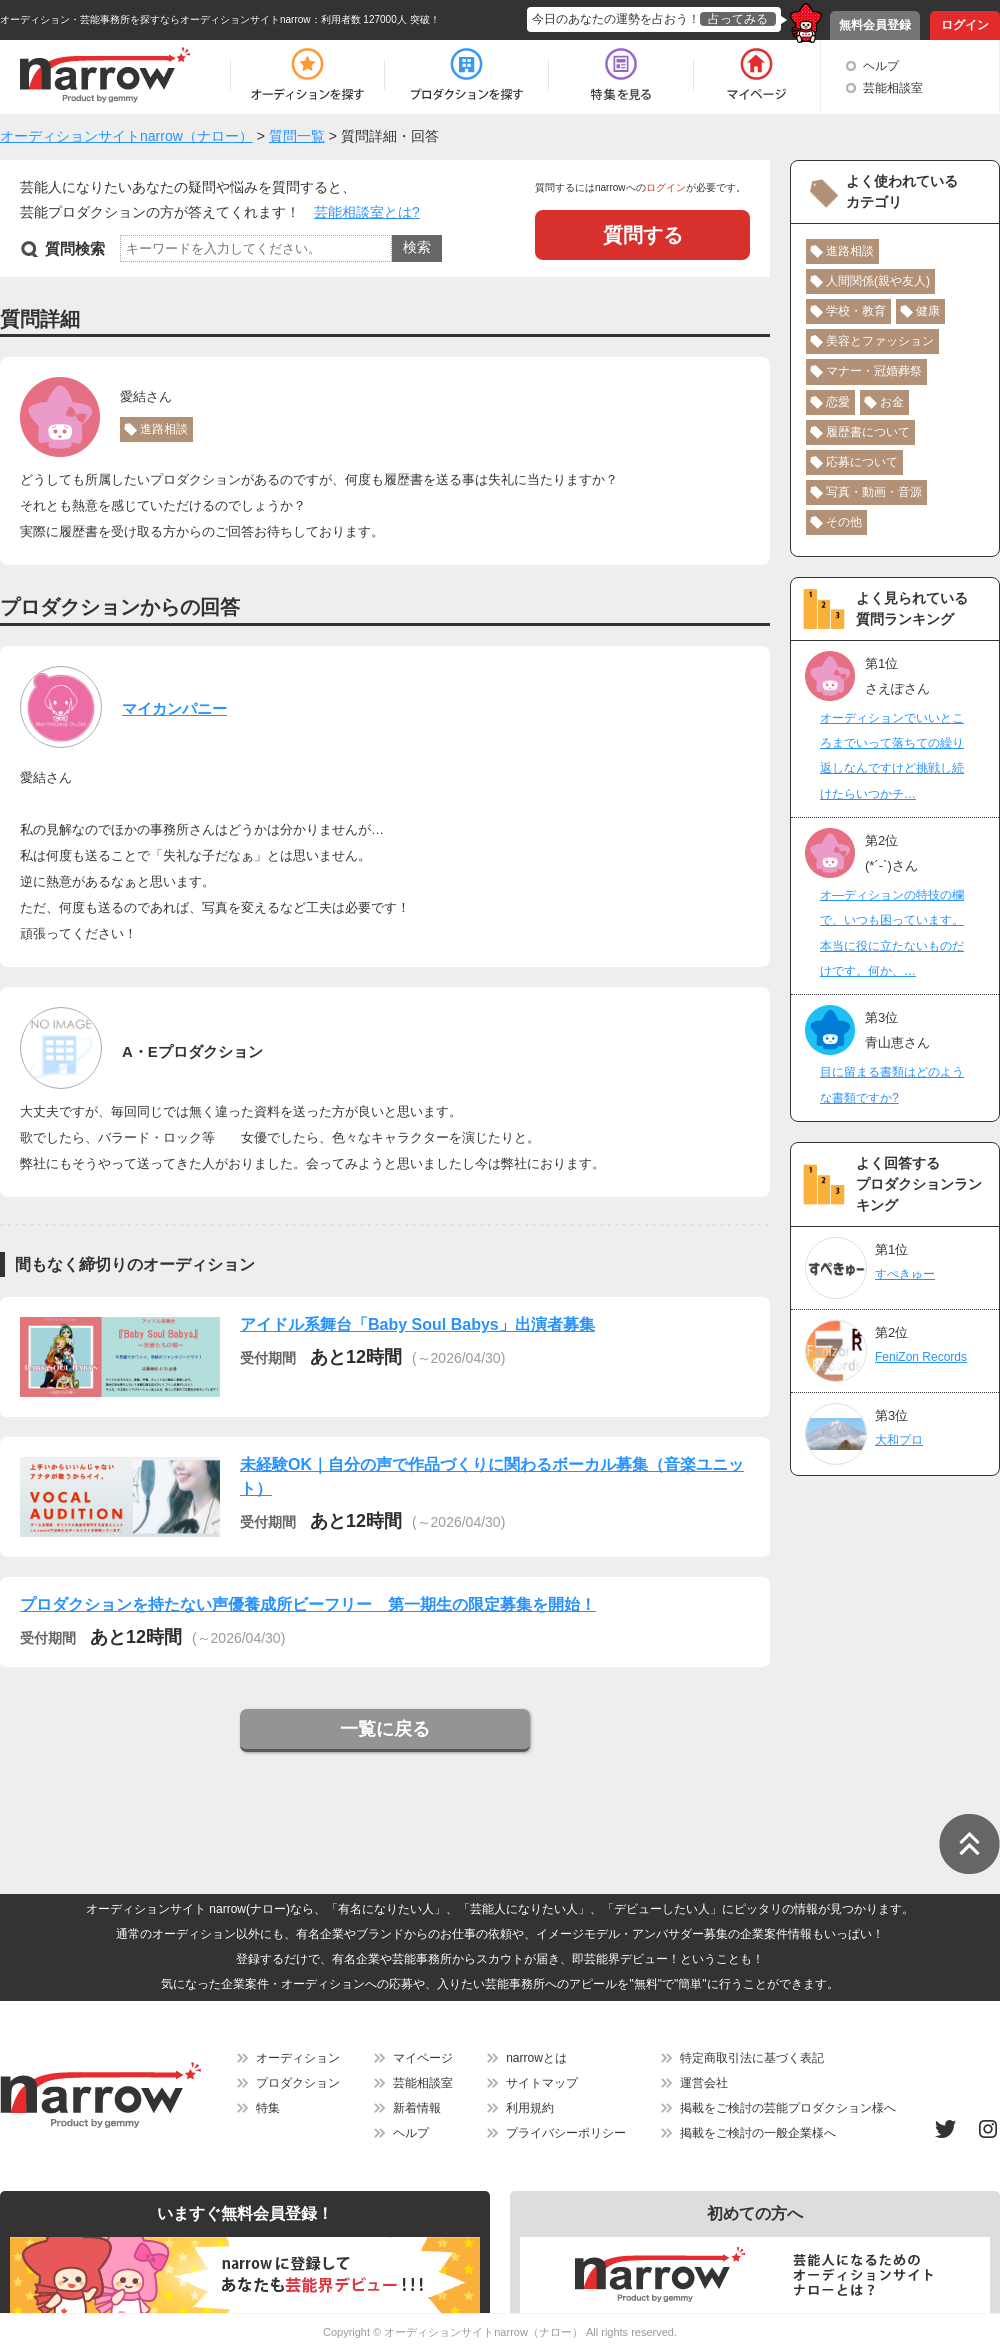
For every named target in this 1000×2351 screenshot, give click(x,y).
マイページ (423, 2058)
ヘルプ (881, 66)
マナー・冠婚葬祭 (874, 371)
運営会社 (704, 2083)
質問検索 (75, 248)
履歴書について (868, 432)
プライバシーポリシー (566, 2133)
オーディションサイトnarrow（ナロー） (483, 2332)
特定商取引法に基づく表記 (752, 2058)
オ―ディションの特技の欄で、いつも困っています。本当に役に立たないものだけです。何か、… (892, 933)
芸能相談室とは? (367, 212)
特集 (268, 2108)
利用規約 (530, 2108)
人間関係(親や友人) (878, 281)
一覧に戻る (385, 1729)
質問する (643, 235)
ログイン (965, 25)
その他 (844, 522)
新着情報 (417, 2108)
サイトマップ (542, 2083)
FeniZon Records (921, 1357)
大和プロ (899, 1440)
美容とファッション (880, 341)
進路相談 (164, 429)
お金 (892, 402)
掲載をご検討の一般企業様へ (758, 2133)
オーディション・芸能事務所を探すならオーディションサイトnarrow (155, 19)
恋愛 (838, 402)
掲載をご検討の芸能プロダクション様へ (788, 2108)
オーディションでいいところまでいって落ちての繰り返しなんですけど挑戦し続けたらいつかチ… (892, 756)
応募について (862, 462)
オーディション (298, 2058)
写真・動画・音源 (874, 492)
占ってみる (738, 19)
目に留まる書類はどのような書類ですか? (892, 1084)
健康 (928, 311)
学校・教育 (856, 311)
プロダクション (298, 2083)
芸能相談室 (893, 88)
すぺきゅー (905, 1274)
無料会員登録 (875, 25)
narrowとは (536, 2058)
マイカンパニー (174, 708)
